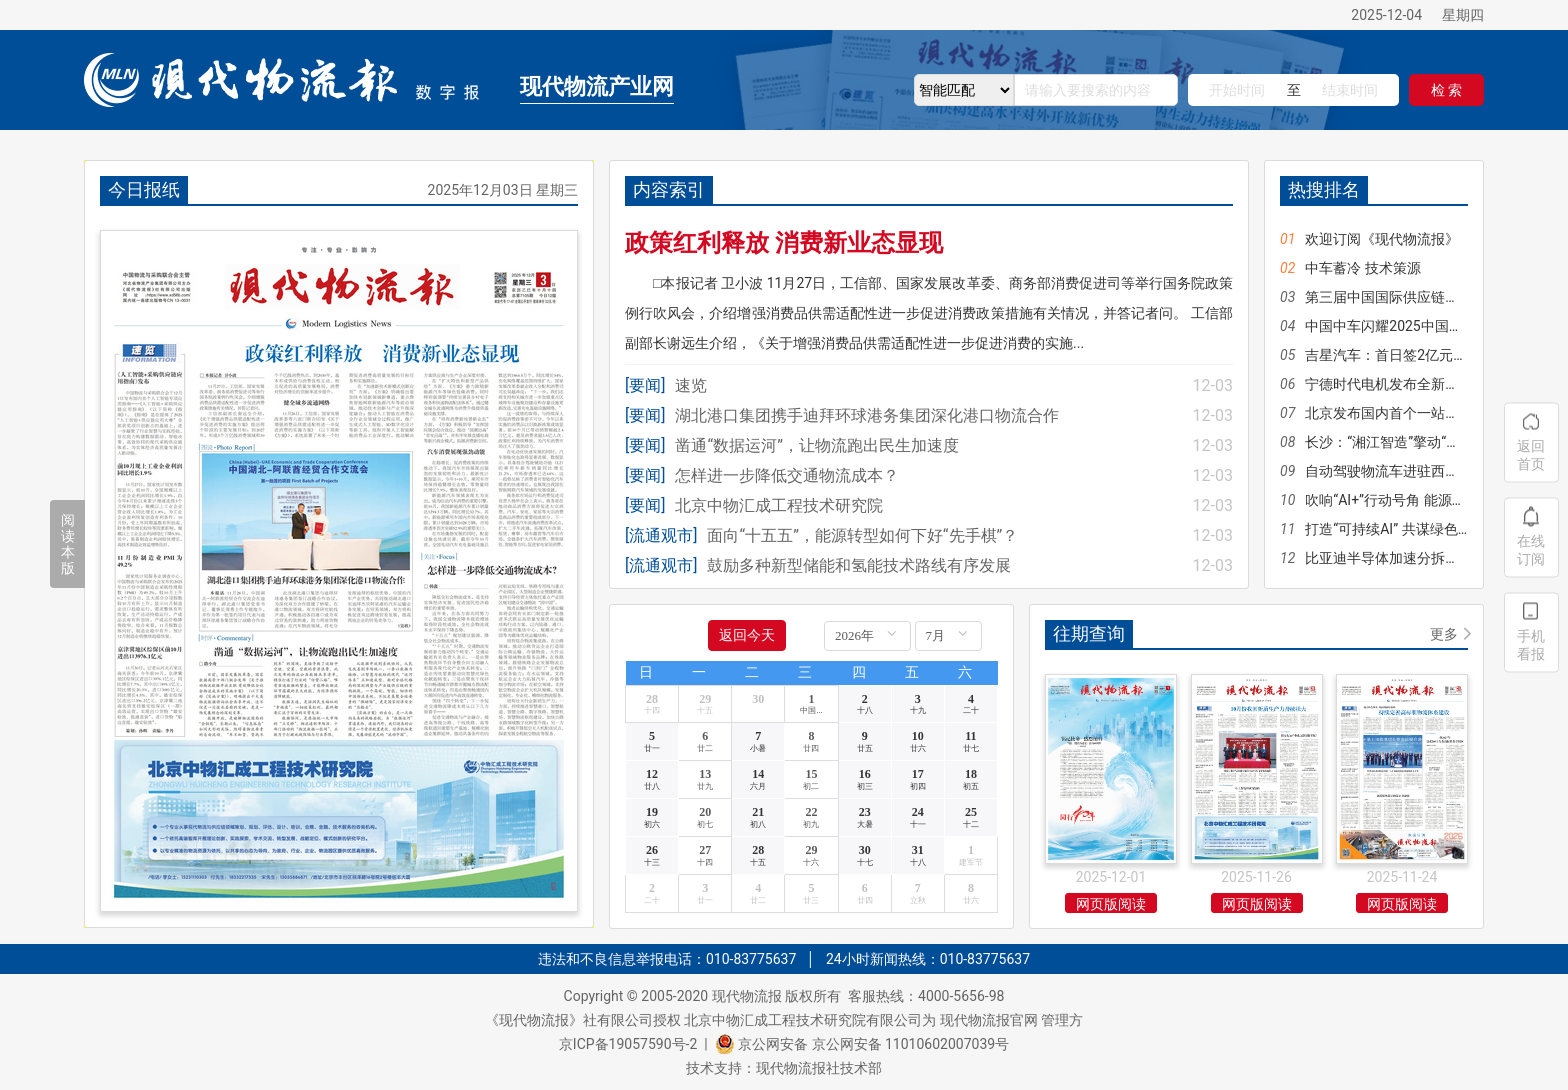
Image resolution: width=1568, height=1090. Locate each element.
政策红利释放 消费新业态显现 (784, 243)
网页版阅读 (1111, 904)
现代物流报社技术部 (819, 1068)
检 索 (1446, 90)
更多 (1444, 634)
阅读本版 (68, 544)
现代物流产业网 (597, 86)
